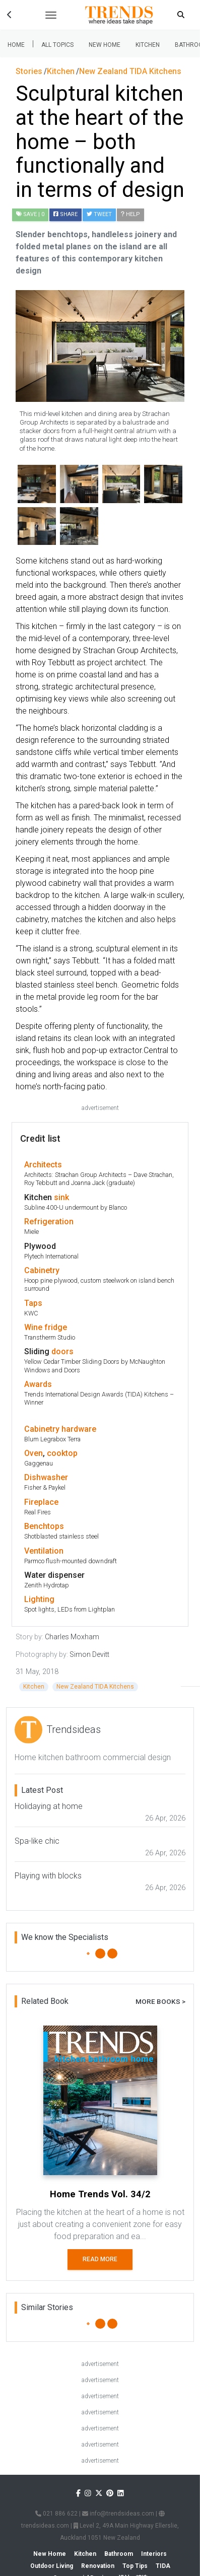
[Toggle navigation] (51, 15)
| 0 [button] (30, 214)
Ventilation (43, 1551)
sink (61, 1197)
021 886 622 (56, 2513)
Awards (38, 1384)
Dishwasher (46, 1477)
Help (130, 214)
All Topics (57, 44)
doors (62, 1351)
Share (65, 214)
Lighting (39, 1599)
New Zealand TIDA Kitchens (95, 1686)
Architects (43, 1164)
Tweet (99, 214)
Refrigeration (49, 1221)
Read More (100, 2259)
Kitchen (148, 44)
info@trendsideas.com (118, 2513)
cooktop (62, 1453)
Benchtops (44, 1526)
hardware (78, 1429)
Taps (33, 1303)
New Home (104, 44)
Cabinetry (41, 1270)
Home (16, 44)
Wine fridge (45, 1327)
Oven (33, 1453)
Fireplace (41, 1502)
